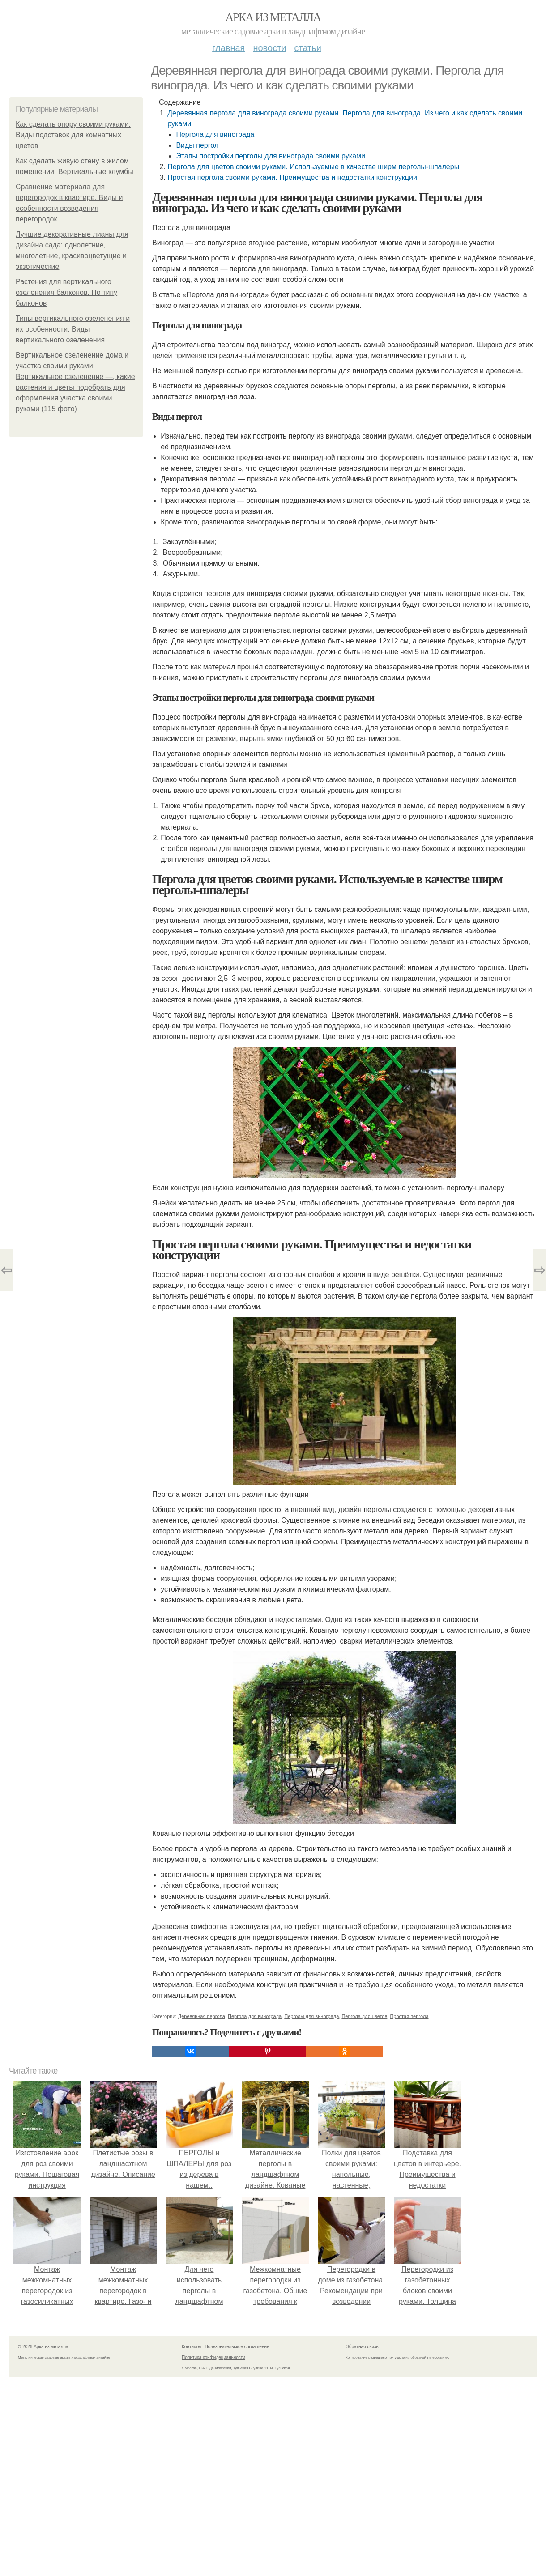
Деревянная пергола (201, 2016)
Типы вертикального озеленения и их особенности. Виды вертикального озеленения (73, 329)
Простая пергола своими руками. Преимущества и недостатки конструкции (292, 177)
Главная (228, 48)
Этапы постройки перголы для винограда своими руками (270, 156)
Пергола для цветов (364, 2016)
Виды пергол (197, 145)
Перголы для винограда (311, 2016)
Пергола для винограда (215, 134)
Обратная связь (362, 2346)
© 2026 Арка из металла (43, 2346)
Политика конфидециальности (213, 2357)
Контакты (191, 2346)
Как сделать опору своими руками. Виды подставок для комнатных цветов (73, 134)
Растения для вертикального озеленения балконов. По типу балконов (66, 292)
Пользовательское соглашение (237, 2346)
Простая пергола (409, 2016)
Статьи (307, 48)
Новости (269, 48)
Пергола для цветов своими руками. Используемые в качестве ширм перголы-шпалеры (313, 166)
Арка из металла (273, 17)
